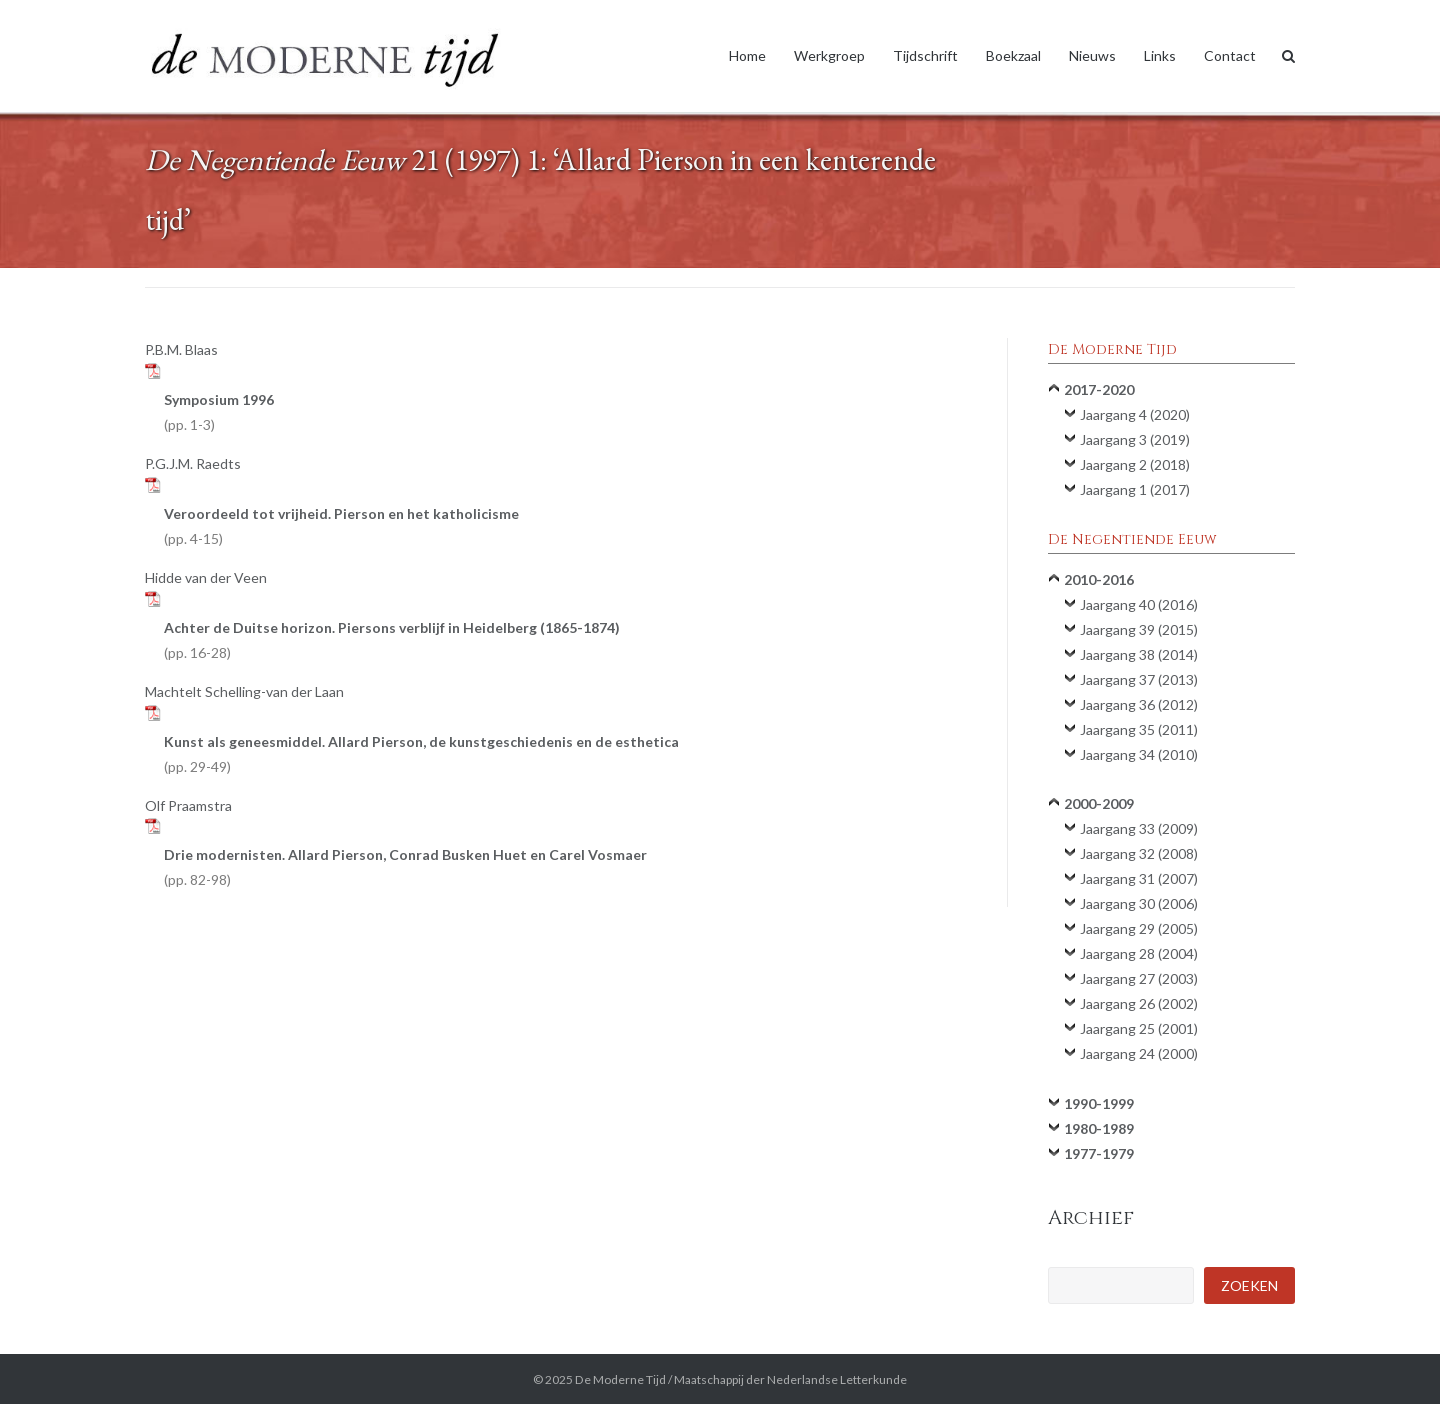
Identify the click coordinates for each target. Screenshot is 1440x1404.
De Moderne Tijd (620, 1379)
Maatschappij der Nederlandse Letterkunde (790, 1379)
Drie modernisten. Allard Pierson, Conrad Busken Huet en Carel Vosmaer (405, 867)
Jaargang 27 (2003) (1139, 978)
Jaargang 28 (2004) (1139, 953)
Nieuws (1092, 55)
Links (1160, 55)
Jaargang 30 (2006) (1139, 903)
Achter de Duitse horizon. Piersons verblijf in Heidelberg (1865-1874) (392, 640)
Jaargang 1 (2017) (1135, 489)
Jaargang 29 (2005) (1139, 928)
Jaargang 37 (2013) (1139, 679)
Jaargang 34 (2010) (1139, 754)
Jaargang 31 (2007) (1139, 878)
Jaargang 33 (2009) (1139, 828)
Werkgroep (829, 55)
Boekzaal (1013, 55)
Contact (1230, 55)
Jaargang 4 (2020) (1135, 414)
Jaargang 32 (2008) (1139, 853)
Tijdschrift (925, 55)
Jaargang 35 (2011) (1139, 729)
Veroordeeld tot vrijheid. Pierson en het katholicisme (341, 526)
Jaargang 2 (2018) (1135, 464)
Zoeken (1249, 1285)
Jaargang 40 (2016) (1139, 604)
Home (747, 55)
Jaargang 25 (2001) (1139, 1028)
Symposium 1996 (219, 412)
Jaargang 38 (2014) (1139, 654)
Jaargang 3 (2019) (1135, 439)
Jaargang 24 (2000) (1139, 1053)
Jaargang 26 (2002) (1139, 1003)
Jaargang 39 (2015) (1139, 629)
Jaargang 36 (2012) (1139, 704)
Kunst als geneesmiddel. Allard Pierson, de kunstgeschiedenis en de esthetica (421, 754)
